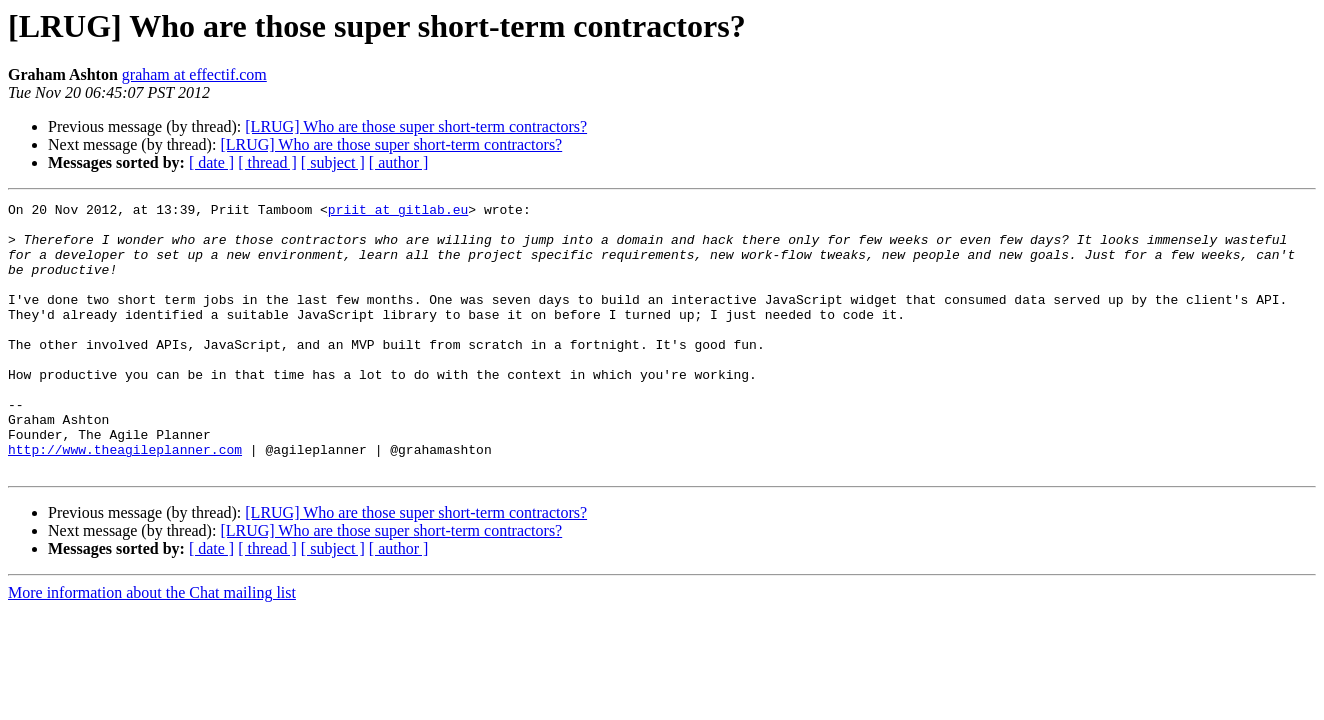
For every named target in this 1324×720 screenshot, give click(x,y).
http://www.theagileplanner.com (125, 500)
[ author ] (399, 162)
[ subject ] (333, 162)
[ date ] (211, 162)
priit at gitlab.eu (398, 212)
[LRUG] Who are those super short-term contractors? (416, 126)
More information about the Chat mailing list (152, 646)
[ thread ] (267, 162)
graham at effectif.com (194, 74)
